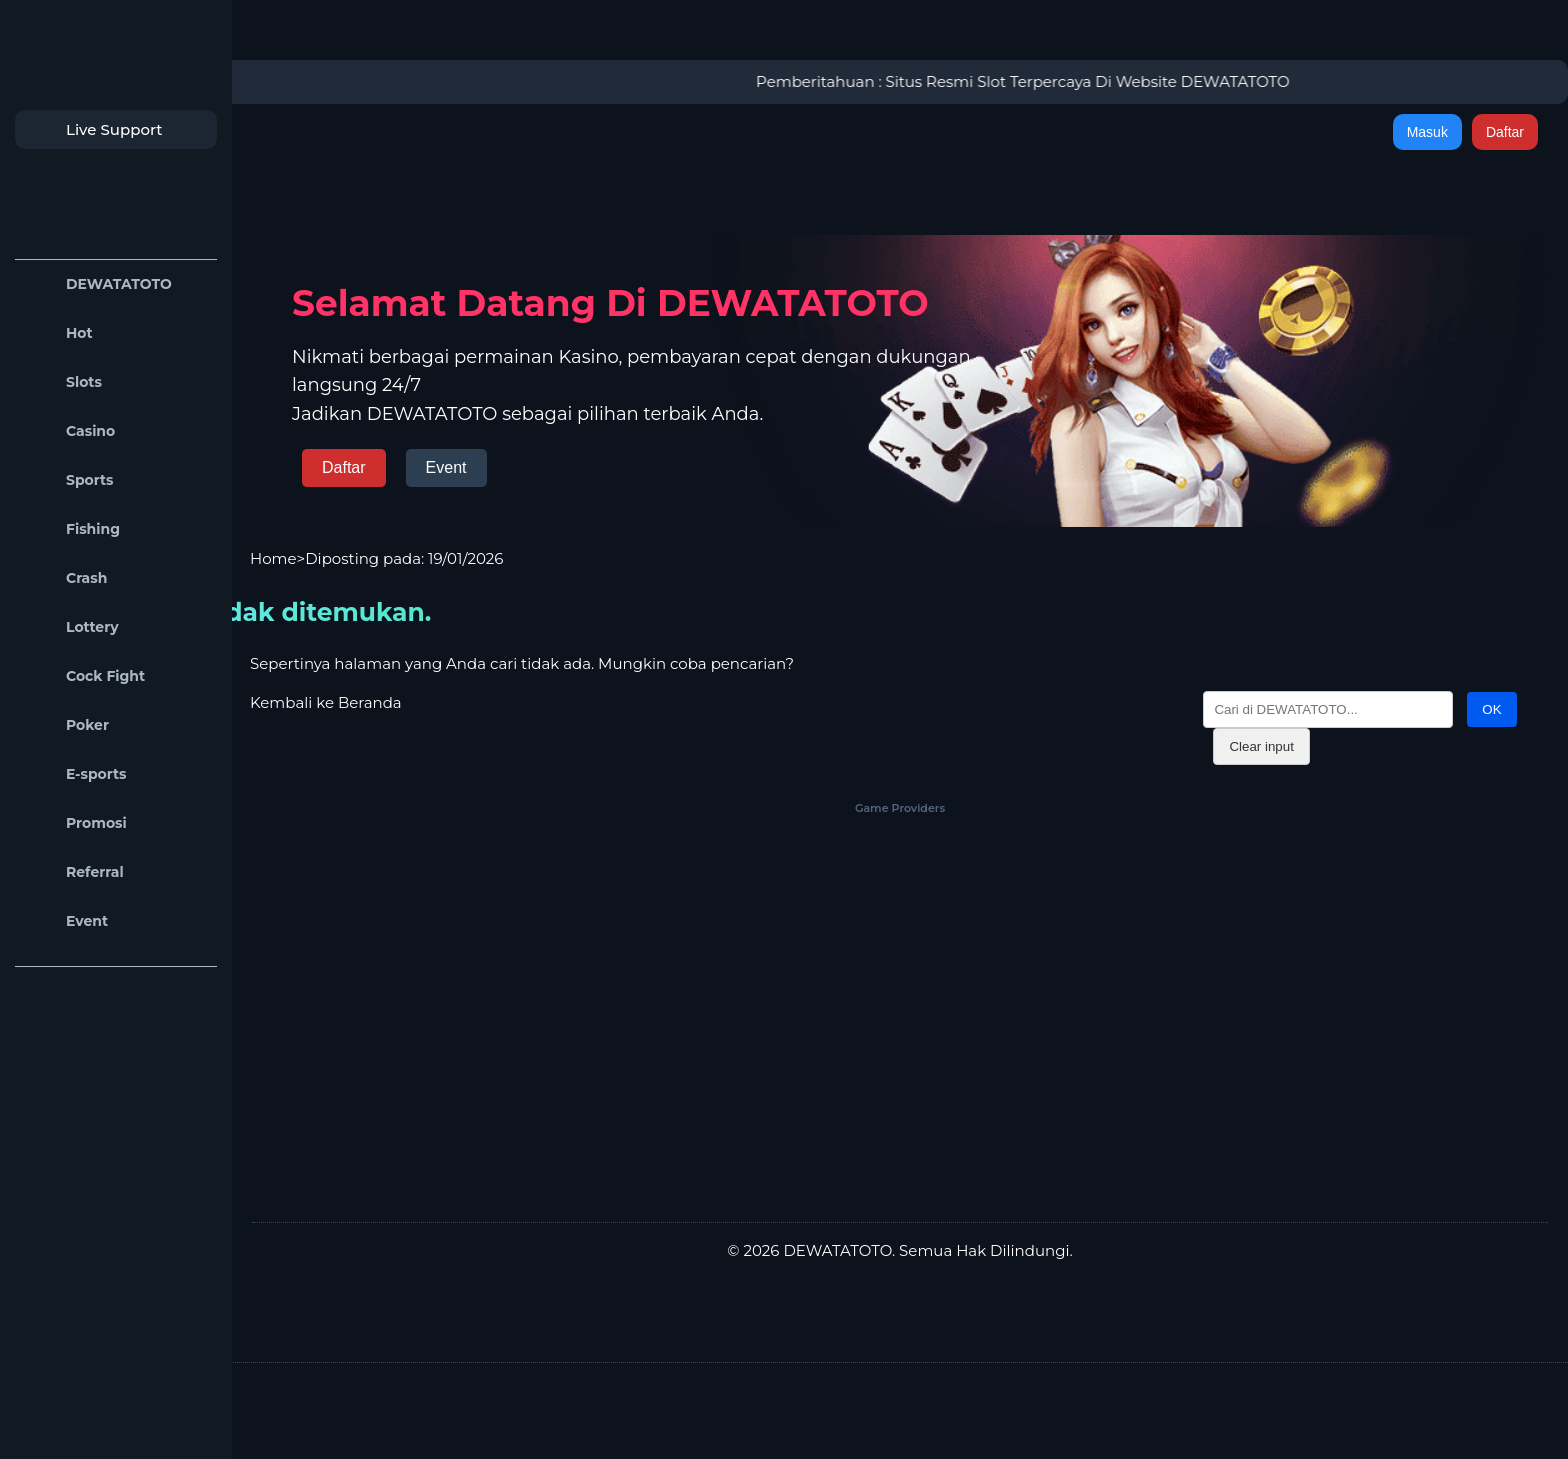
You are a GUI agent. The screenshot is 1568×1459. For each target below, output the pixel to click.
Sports (69, 480)
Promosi (76, 823)
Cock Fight (85, 676)
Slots (63, 382)
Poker (67, 725)
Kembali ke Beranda (326, 702)
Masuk (1427, 132)
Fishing (72, 529)
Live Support (94, 129)
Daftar (1505, 132)
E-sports (76, 774)
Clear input (1261, 746)
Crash (66, 578)
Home (273, 558)
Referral (74, 872)
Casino (70, 431)
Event (66, 921)
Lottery (72, 627)
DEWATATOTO (98, 284)
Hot (59, 333)
